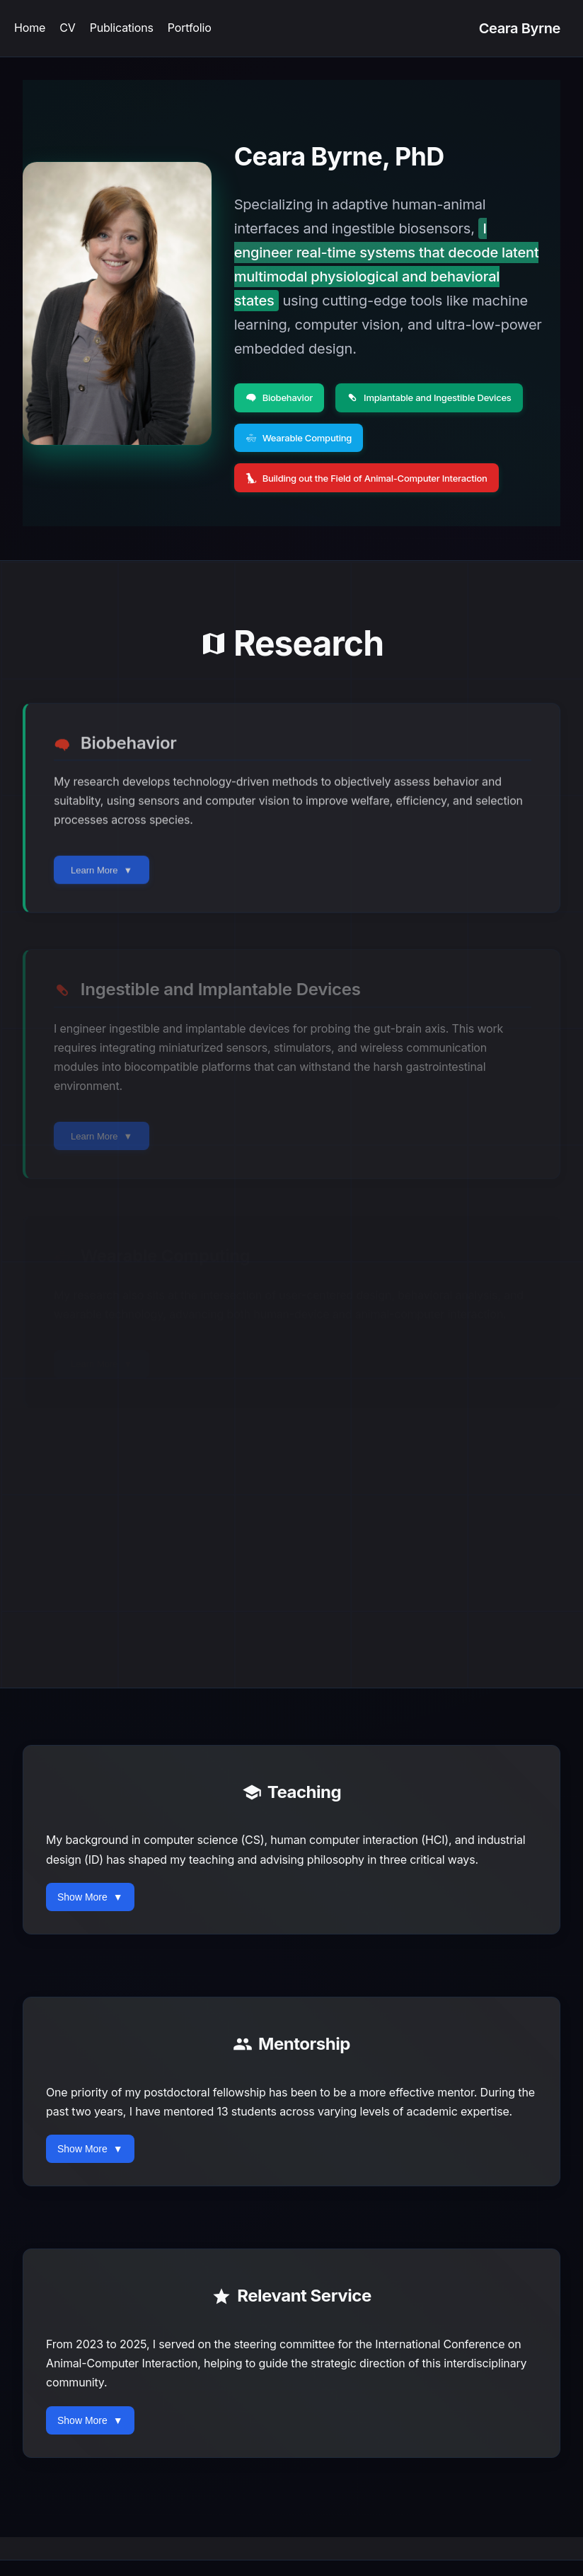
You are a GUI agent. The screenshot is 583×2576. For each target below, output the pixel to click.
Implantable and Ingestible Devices (439, 397)
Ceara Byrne (519, 28)
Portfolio (190, 28)
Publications (122, 28)
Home (29, 28)
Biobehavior (281, 397)
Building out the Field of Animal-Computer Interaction (375, 476)
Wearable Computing (302, 437)
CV (67, 28)
